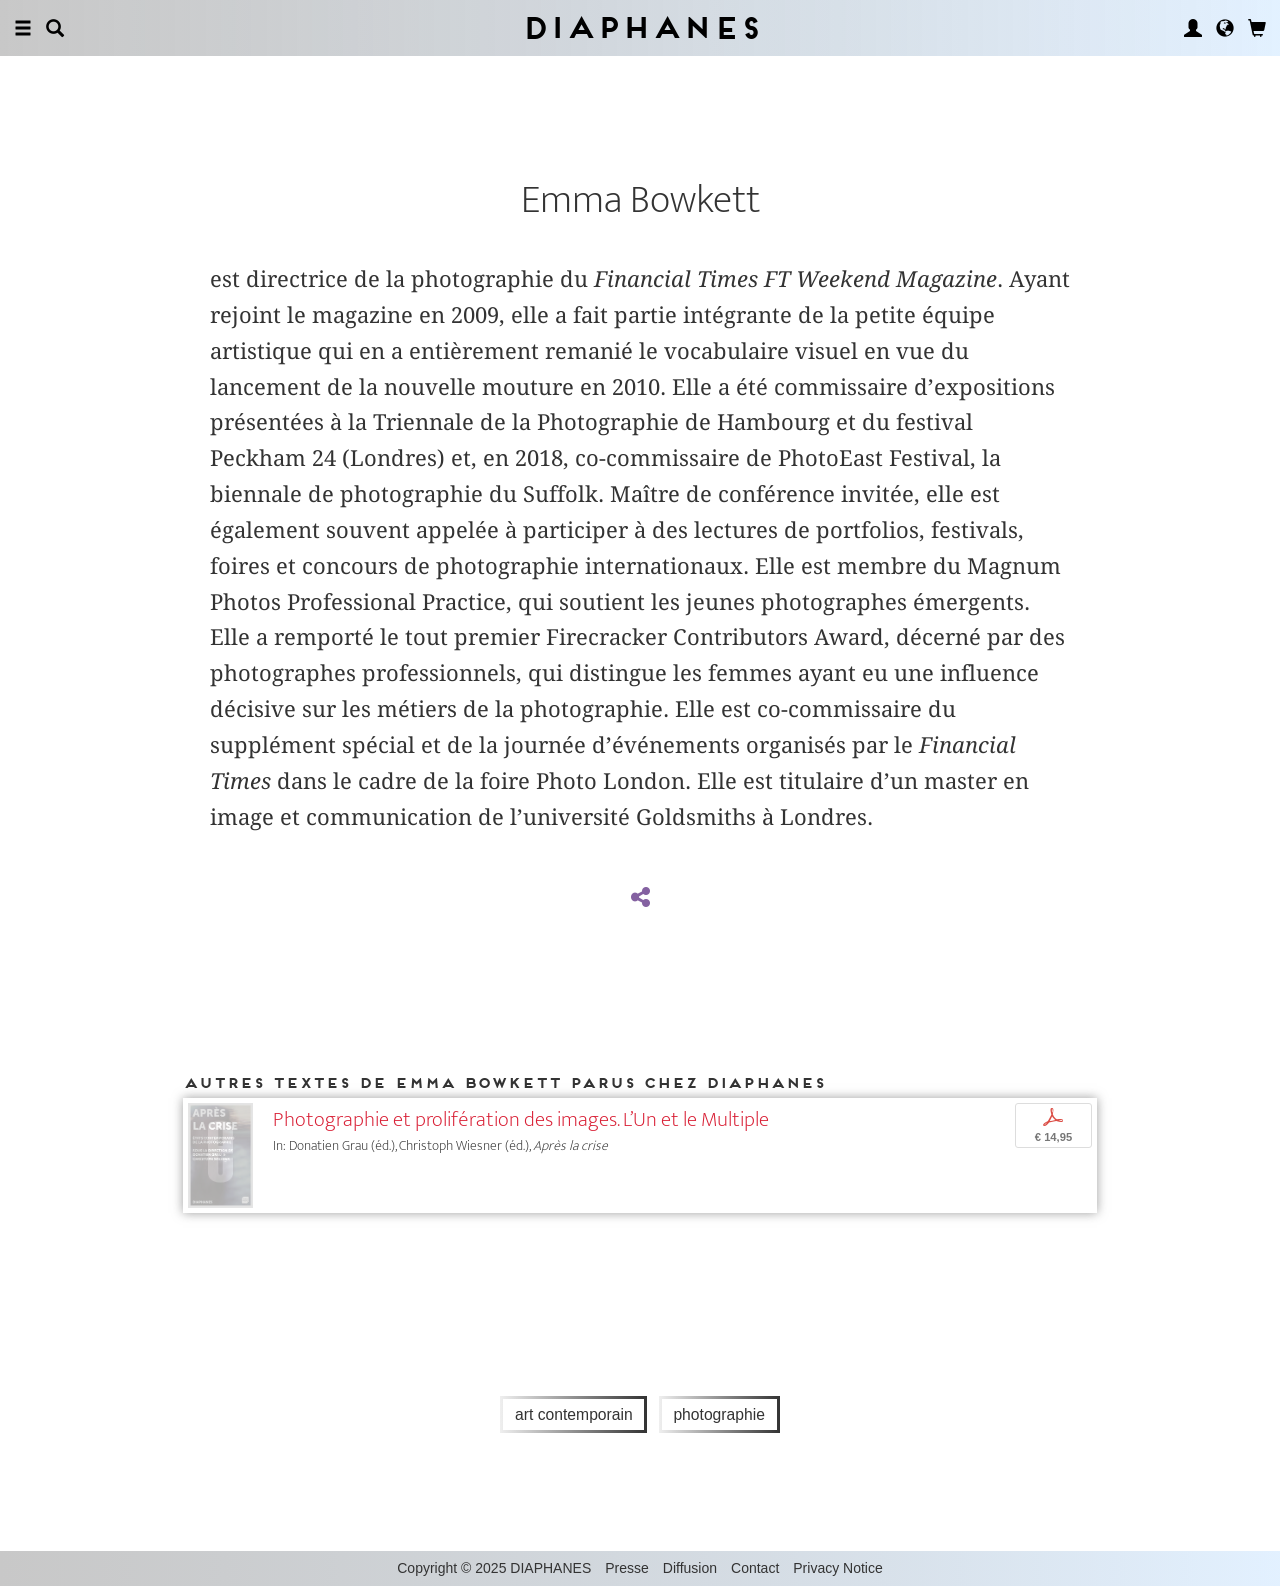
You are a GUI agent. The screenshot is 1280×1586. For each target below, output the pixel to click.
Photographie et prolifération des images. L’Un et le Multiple (521, 1119)
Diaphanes (640, 27)
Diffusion (690, 1568)
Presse (627, 1568)
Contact (755, 1568)
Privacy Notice (837, 1568)
